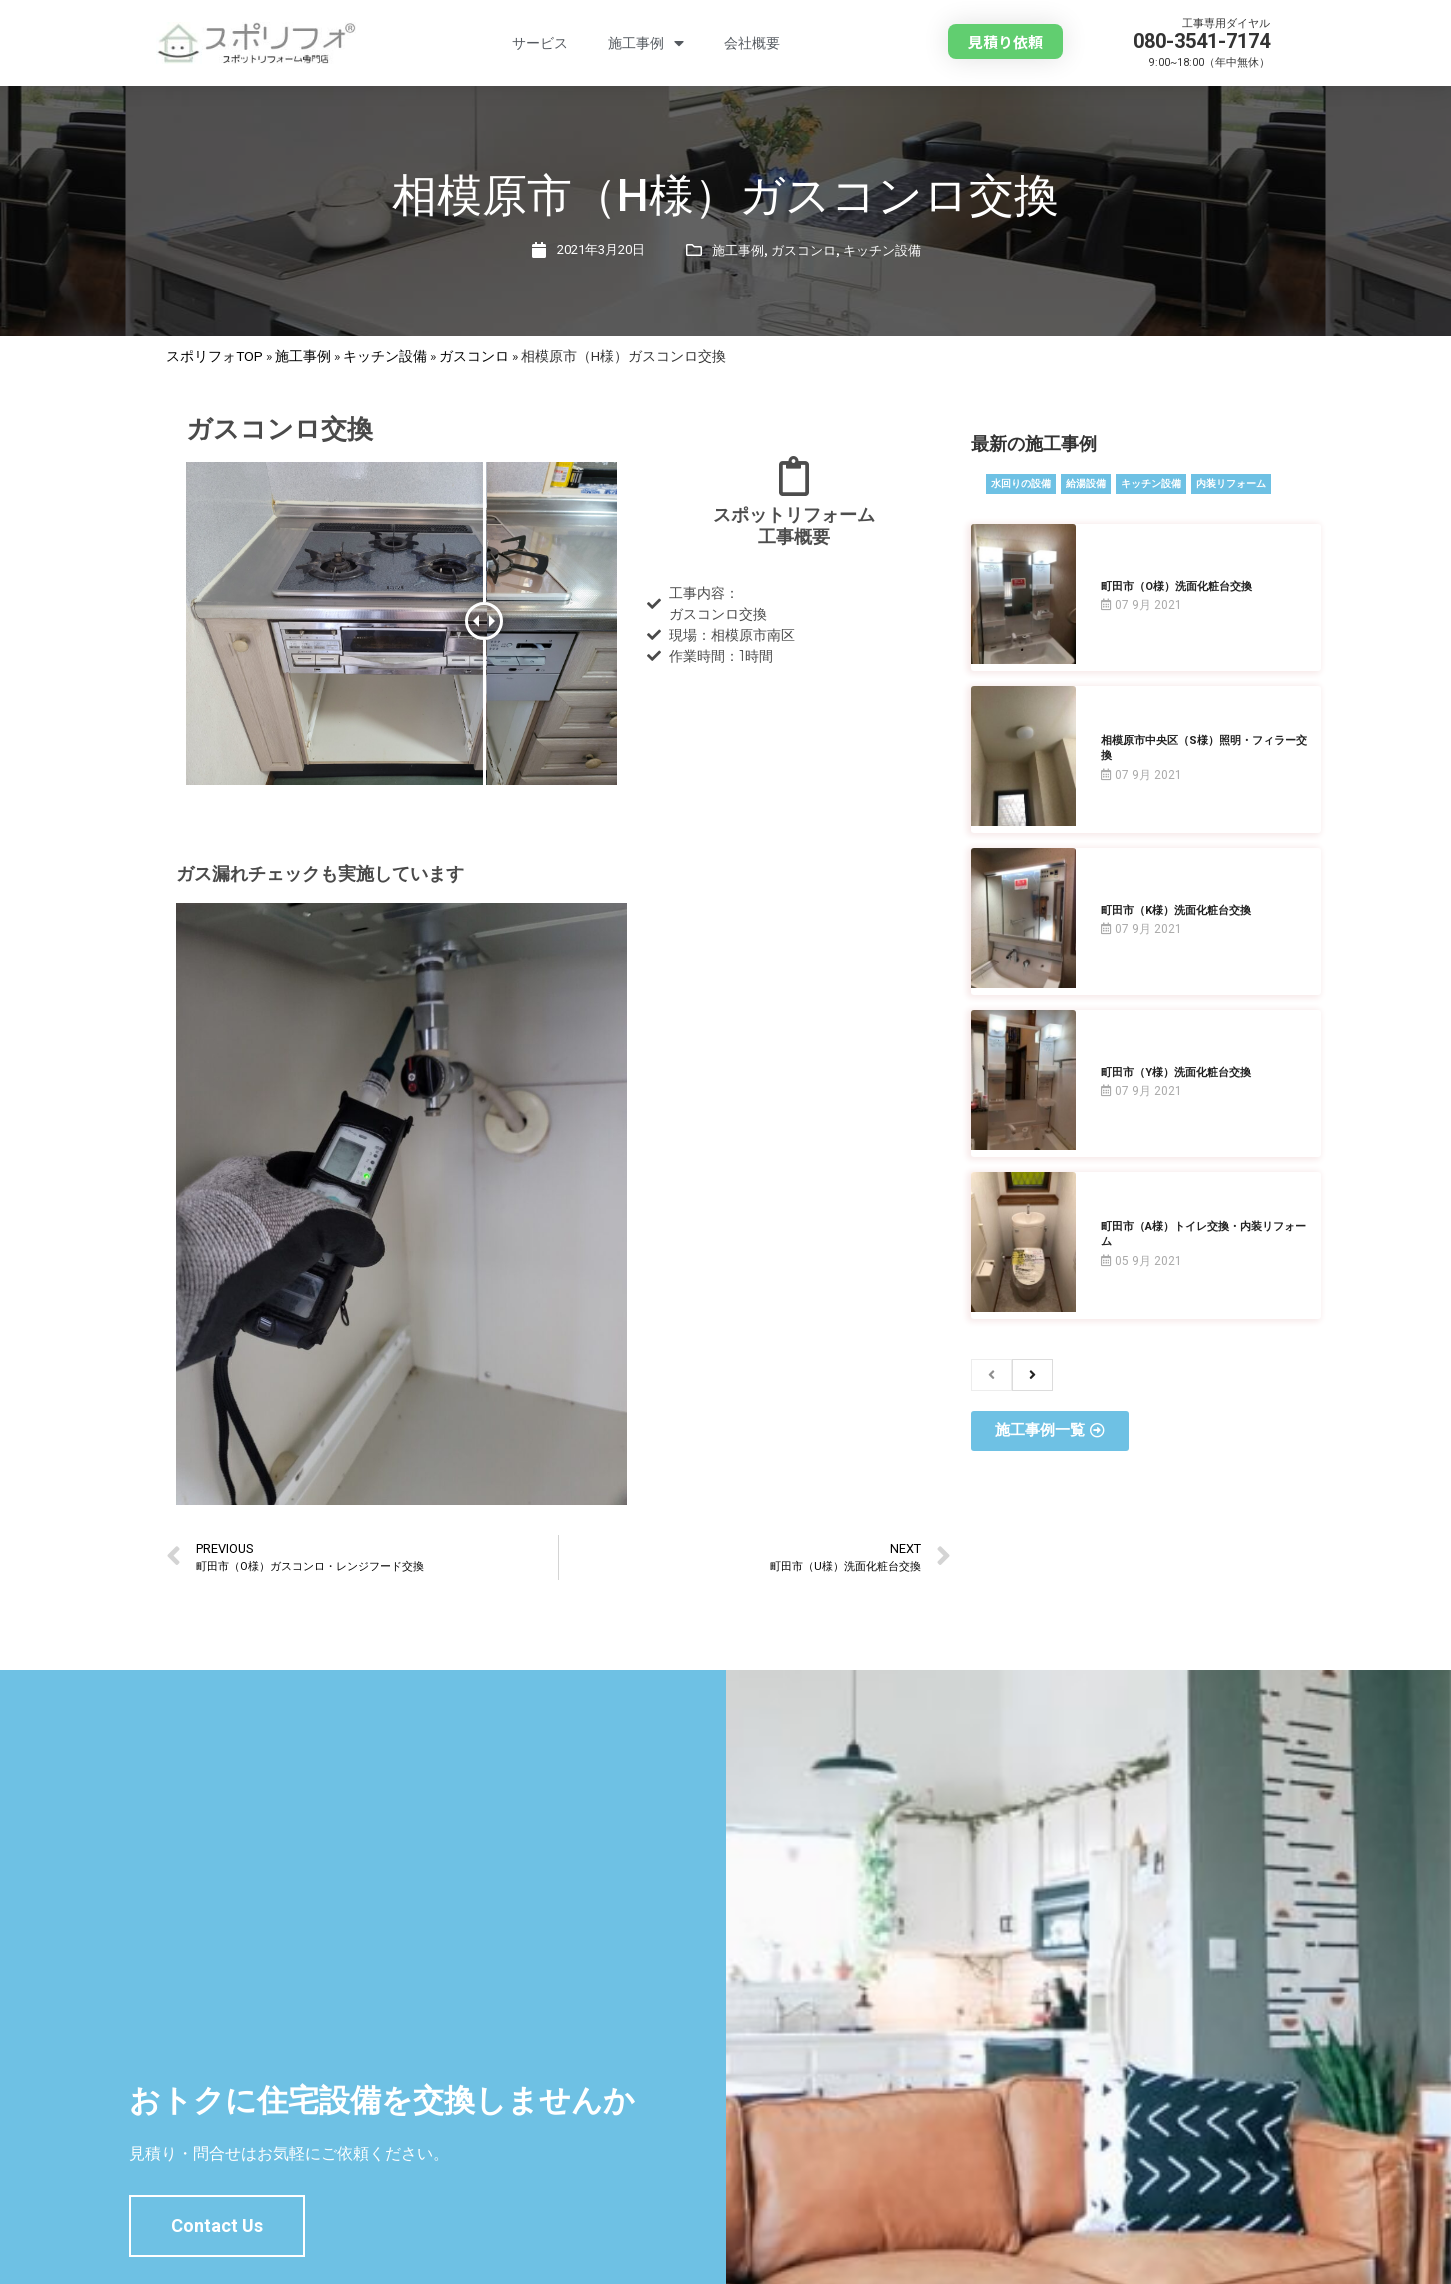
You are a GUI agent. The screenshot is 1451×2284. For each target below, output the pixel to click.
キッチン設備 (882, 250)
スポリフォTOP (214, 356)
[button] (1005, 41)
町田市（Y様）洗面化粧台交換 (1176, 1072)
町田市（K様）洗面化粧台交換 (1176, 910)
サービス (540, 43)
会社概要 (752, 43)
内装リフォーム (1231, 483)
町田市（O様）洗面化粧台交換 (1176, 586)
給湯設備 (1086, 483)
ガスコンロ (803, 250)
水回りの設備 (1021, 483)
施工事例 (646, 43)
